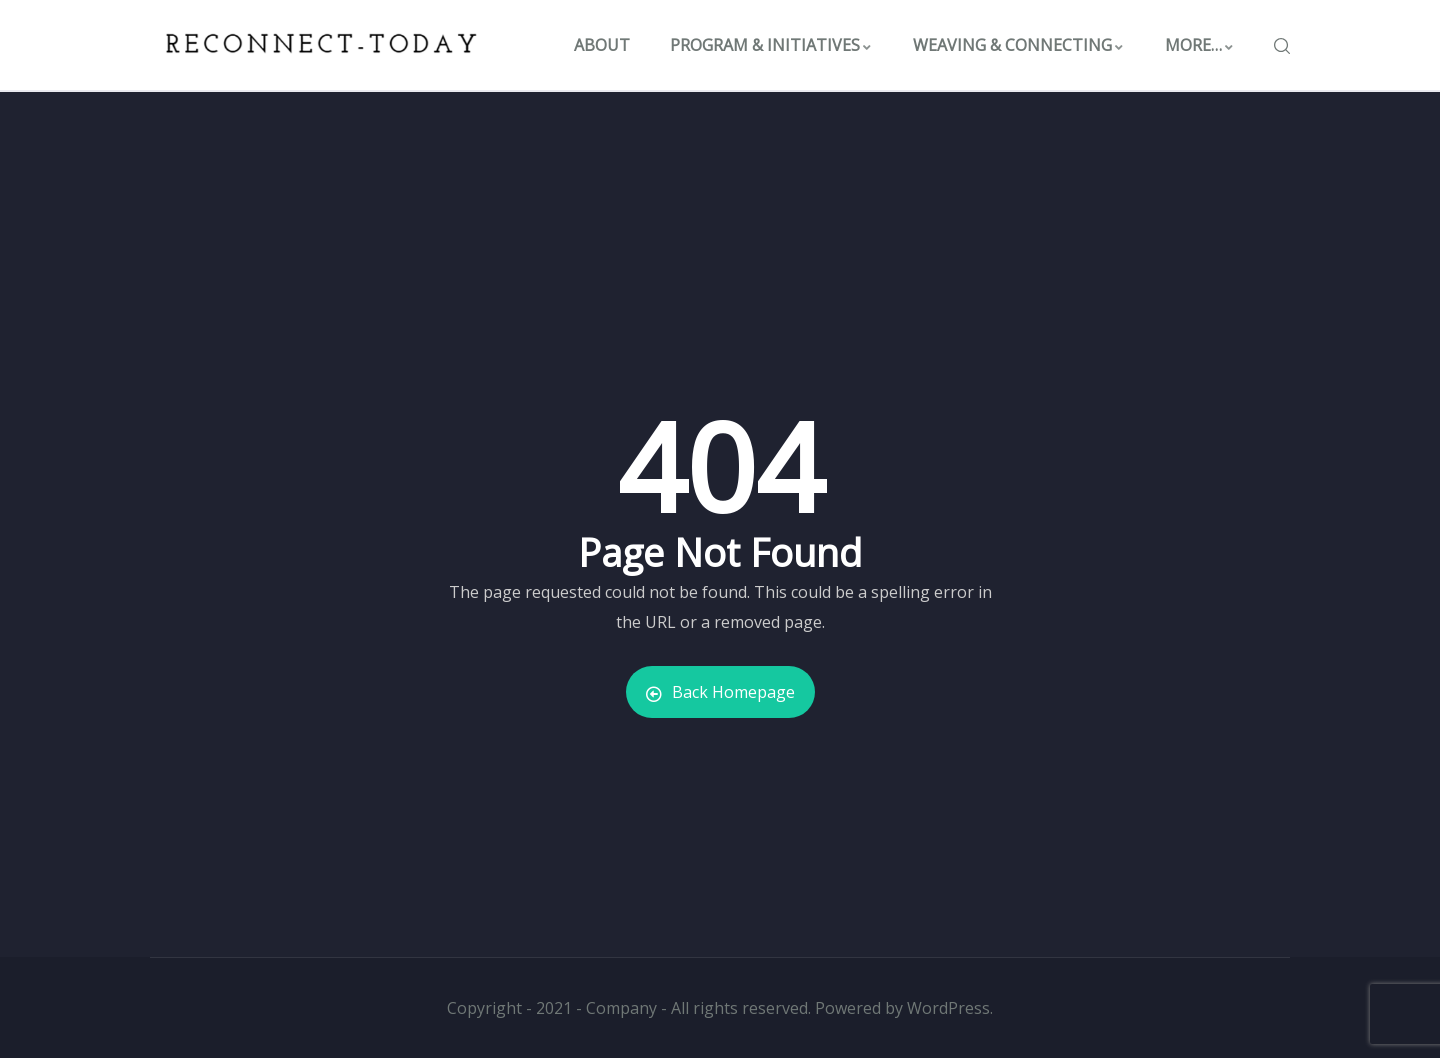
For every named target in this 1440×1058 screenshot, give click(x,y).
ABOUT (602, 45)
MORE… (1200, 45)
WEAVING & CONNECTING (1019, 45)
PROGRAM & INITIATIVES (771, 45)
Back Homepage (720, 692)
